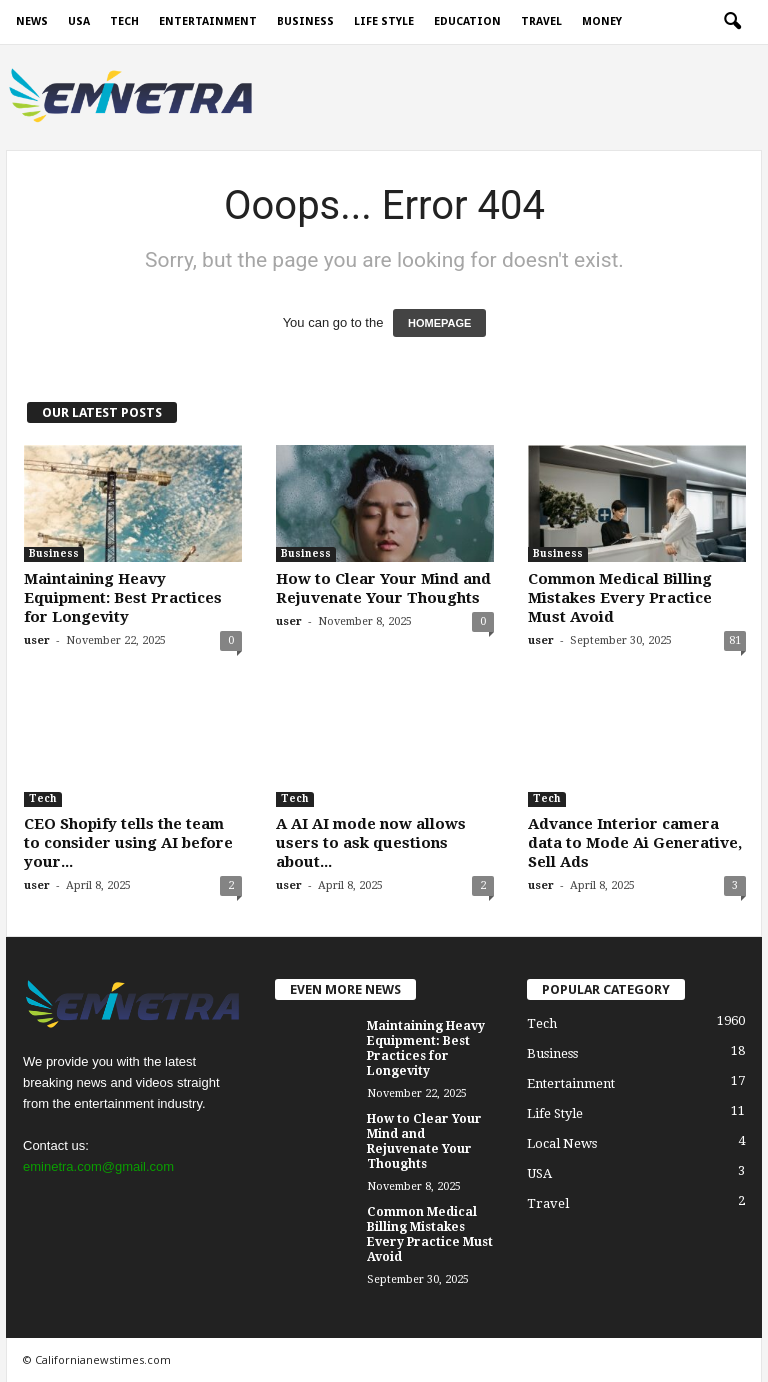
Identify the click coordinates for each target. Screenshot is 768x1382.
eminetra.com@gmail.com (98, 1166)
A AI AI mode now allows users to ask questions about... (371, 843)
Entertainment (208, 21)
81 (735, 640)
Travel (541, 21)
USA (79, 21)
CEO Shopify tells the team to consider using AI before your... (128, 843)
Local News (562, 1143)
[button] (732, 22)
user (37, 640)
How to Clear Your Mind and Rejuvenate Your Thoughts (383, 588)
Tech (124, 21)
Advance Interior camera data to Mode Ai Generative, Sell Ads (635, 843)
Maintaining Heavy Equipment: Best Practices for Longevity (123, 598)
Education (467, 21)
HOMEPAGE (439, 323)
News (32, 21)
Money (602, 21)
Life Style (384, 21)
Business (305, 21)
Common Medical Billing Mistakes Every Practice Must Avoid (620, 598)
